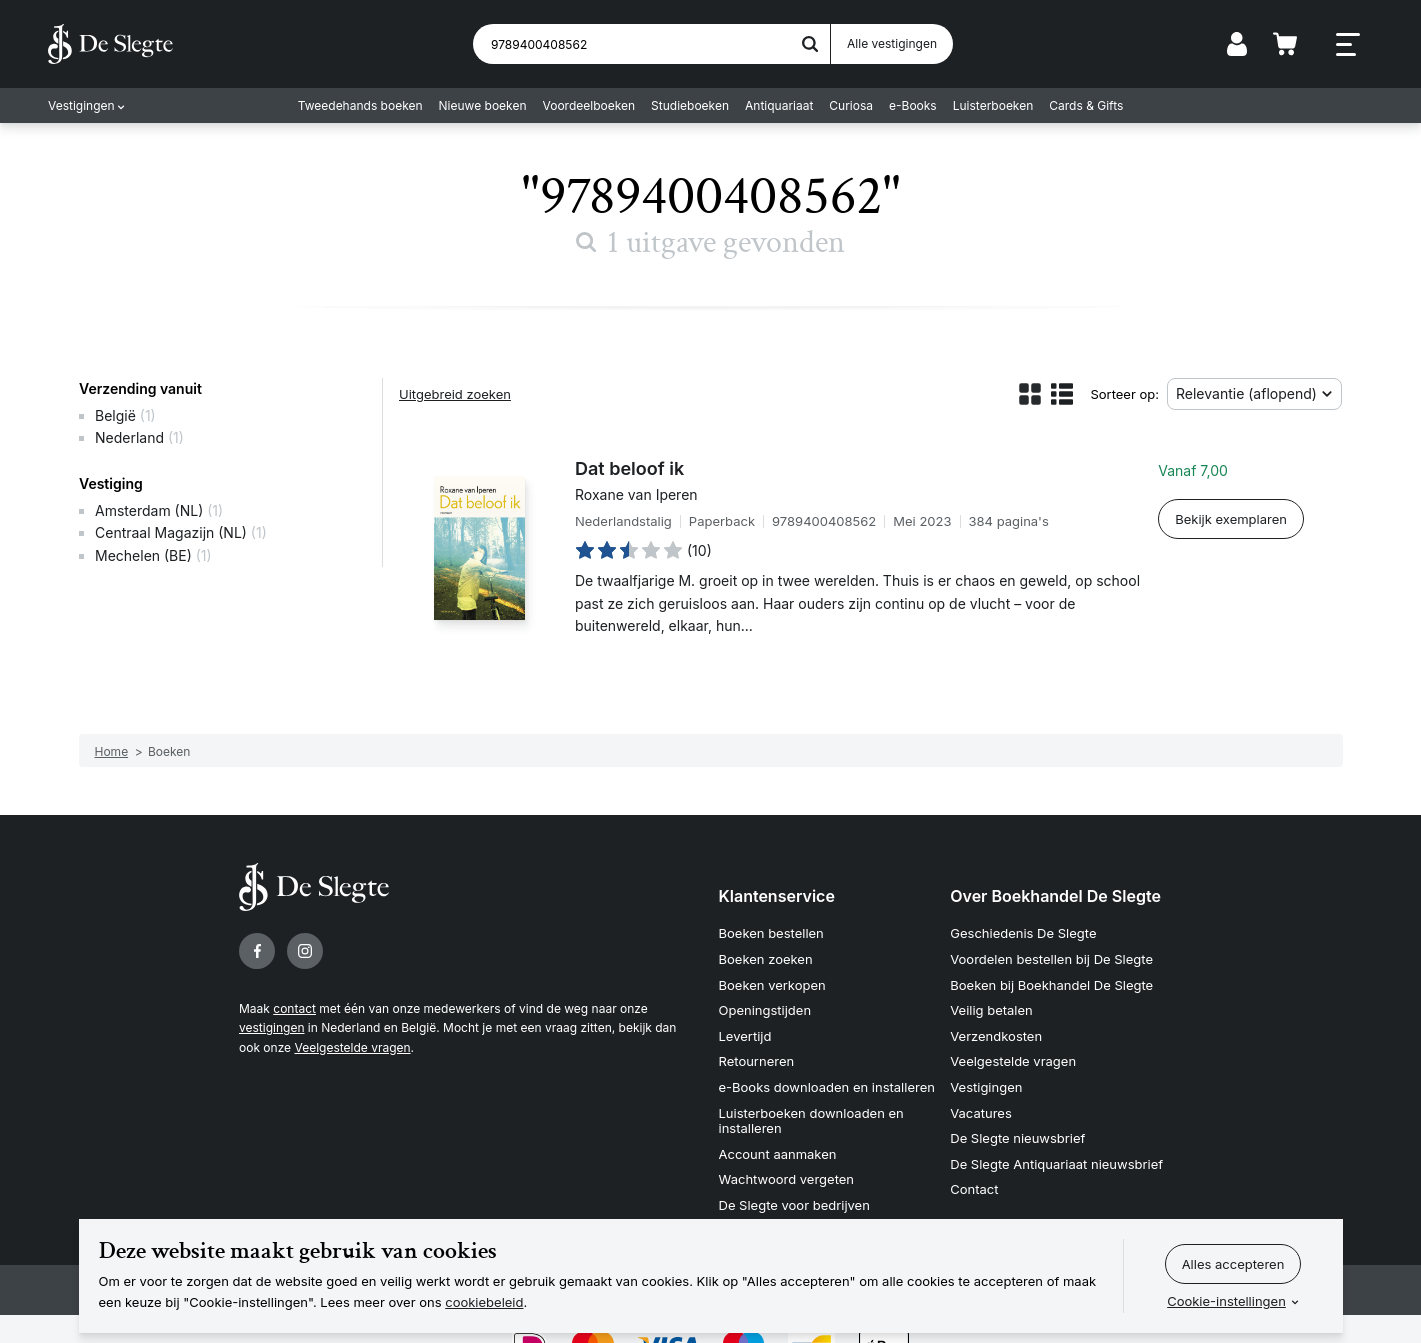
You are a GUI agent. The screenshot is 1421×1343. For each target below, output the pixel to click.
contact (294, 1008)
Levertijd (745, 1036)
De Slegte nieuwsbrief (1017, 1138)
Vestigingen (81, 105)
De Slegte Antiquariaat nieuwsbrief (1056, 1164)
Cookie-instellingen (1226, 1301)
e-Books (913, 105)
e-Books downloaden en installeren (827, 1087)
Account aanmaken (778, 1154)
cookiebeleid (484, 1302)
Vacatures (981, 1113)
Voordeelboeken (589, 105)
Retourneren (757, 1061)
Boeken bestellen (771, 933)
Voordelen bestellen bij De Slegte (1051, 959)
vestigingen (271, 1027)
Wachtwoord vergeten (787, 1179)
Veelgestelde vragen (352, 1047)
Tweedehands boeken (360, 105)
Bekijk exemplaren (1231, 519)
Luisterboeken (993, 105)
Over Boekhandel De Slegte (1055, 896)
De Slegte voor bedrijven (794, 1205)
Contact (974, 1189)
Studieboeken (690, 105)
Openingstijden (765, 1010)
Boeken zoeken (766, 959)
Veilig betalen (991, 1010)
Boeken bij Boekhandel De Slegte (1051, 985)
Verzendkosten (996, 1036)
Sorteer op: (1124, 394)
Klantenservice (777, 896)
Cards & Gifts (1086, 105)
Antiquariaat (779, 105)
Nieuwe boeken (483, 105)
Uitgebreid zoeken (455, 394)
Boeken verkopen (772, 985)
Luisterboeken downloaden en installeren (811, 1121)
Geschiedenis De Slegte (1023, 933)
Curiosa (851, 105)
